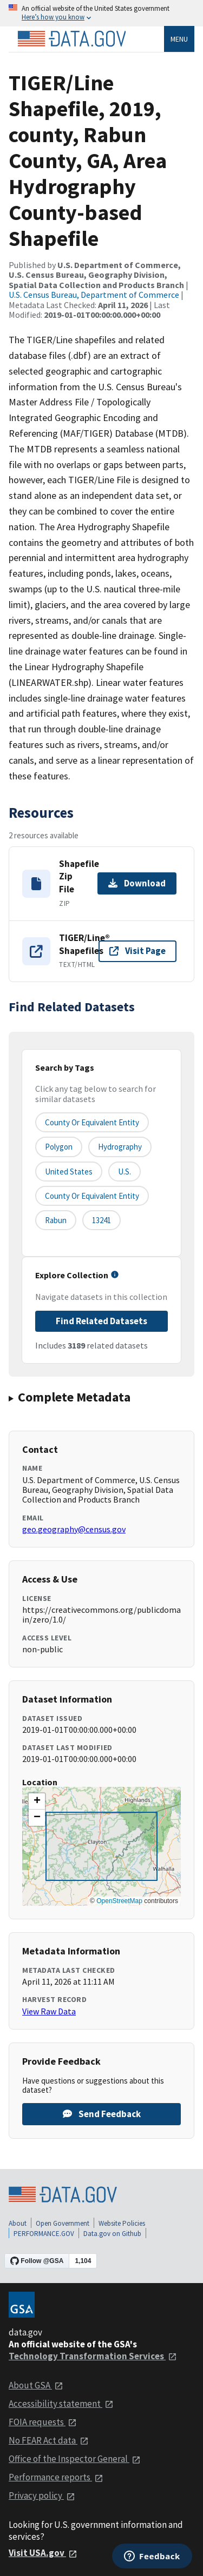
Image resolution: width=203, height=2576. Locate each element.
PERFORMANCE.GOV (44, 2233)
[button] (37, 1801)
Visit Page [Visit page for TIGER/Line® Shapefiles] (137, 951)
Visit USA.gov (43, 2553)
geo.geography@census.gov (74, 1529)
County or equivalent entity (92, 1122)
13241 (101, 1220)
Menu (179, 39)
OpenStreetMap (119, 1901)
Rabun (56, 1220)
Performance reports (56, 2477)
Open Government (62, 2223)
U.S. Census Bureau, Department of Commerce (94, 294)
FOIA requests (43, 2422)
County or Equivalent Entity (92, 1196)
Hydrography (120, 1147)
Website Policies (122, 2223)
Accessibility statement (61, 2404)
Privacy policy (42, 2495)
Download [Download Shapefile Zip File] (137, 883)
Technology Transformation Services (93, 2356)
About (18, 2223)
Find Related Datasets (101, 1321)
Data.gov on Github (112, 2233)
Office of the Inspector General (75, 2459)
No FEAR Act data (49, 2440)
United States (69, 1171)
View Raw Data (49, 2011)
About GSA (36, 2385)
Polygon (59, 1147)
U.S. (124, 1171)
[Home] (71, 39)
